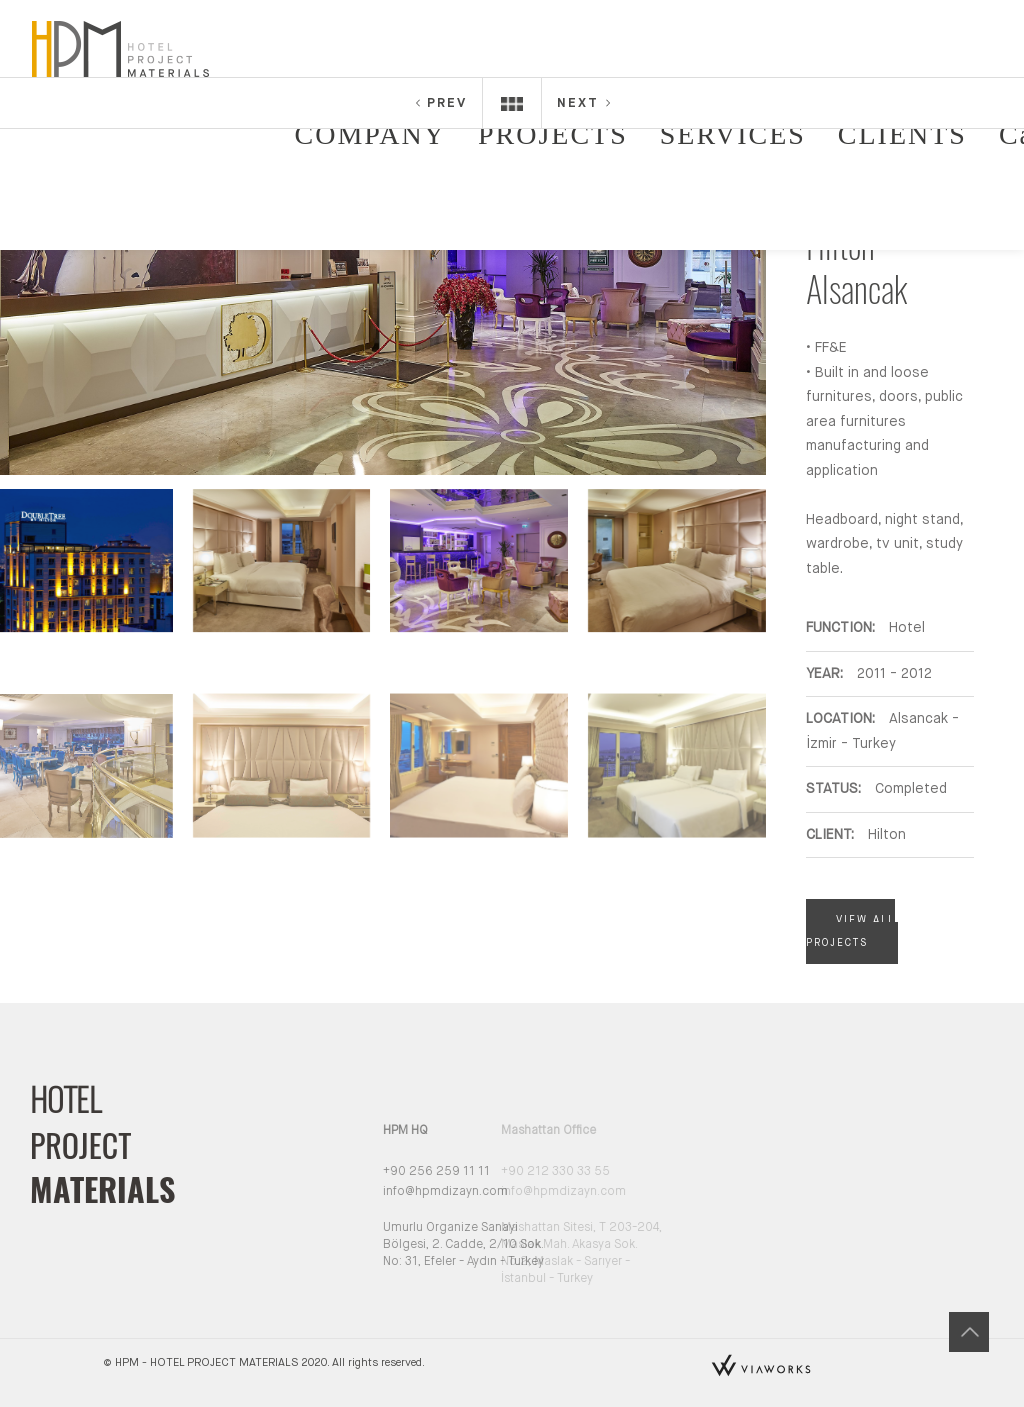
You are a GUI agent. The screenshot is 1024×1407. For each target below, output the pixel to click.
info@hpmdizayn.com (406, 1192)
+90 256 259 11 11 (397, 1172)
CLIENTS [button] (902, 134)
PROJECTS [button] (553, 134)
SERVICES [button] (733, 134)
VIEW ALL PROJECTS (850, 931)
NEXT (584, 103)
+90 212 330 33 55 (512, 1172)
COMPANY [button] (370, 134)
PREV (440, 103)
